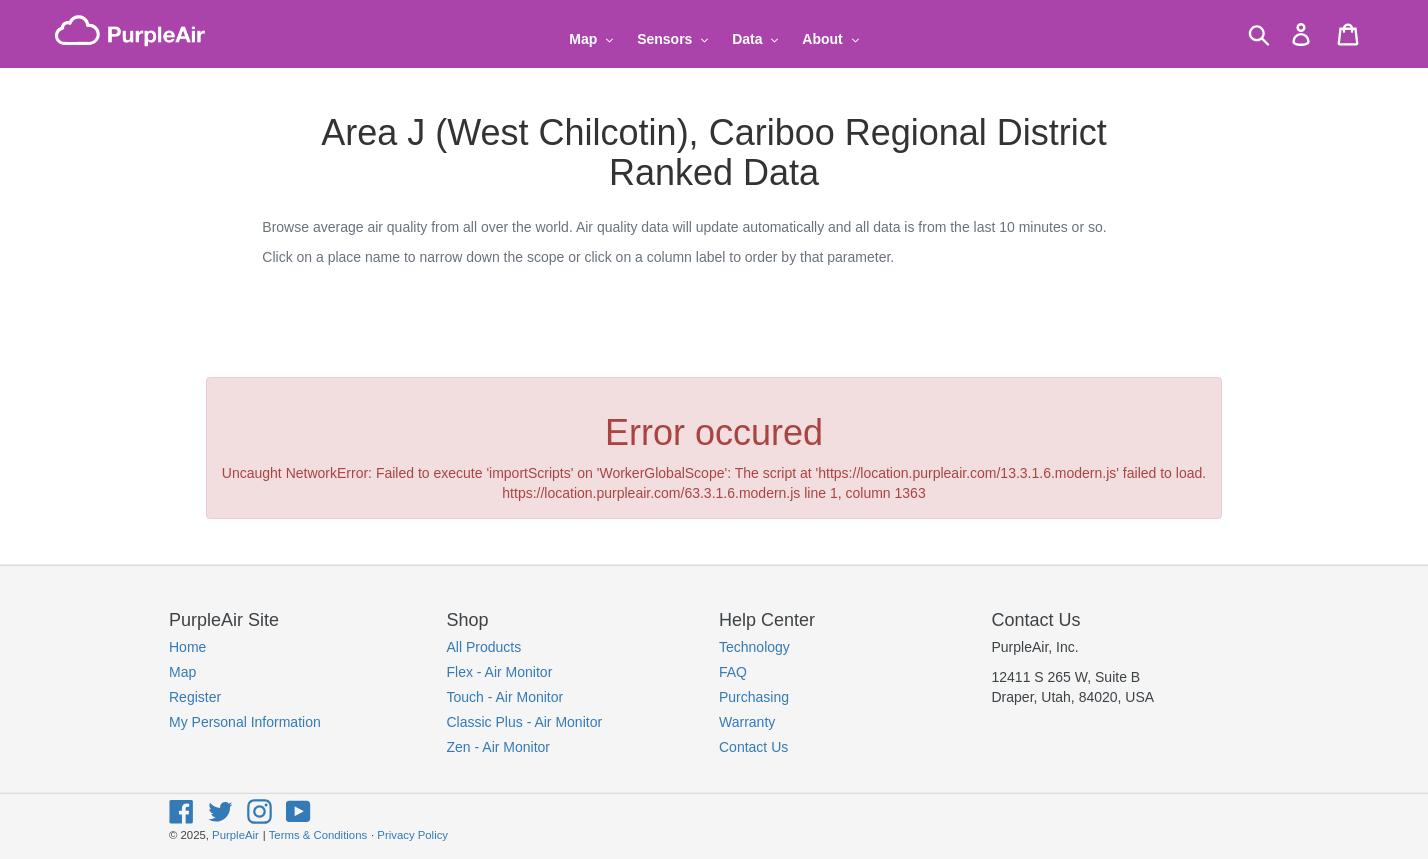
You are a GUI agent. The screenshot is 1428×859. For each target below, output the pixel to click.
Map (182, 672)
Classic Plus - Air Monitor (525, 722)
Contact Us (753, 747)
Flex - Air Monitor (500, 672)
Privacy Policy (412, 835)
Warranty (747, 722)
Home (187, 647)
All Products (484, 647)
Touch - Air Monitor (505, 697)
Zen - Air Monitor (498, 747)
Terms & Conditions (318, 835)
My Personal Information (245, 722)
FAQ (733, 672)
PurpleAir (235, 835)
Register (195, 697)
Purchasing (754, 697)
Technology (754, 647)
